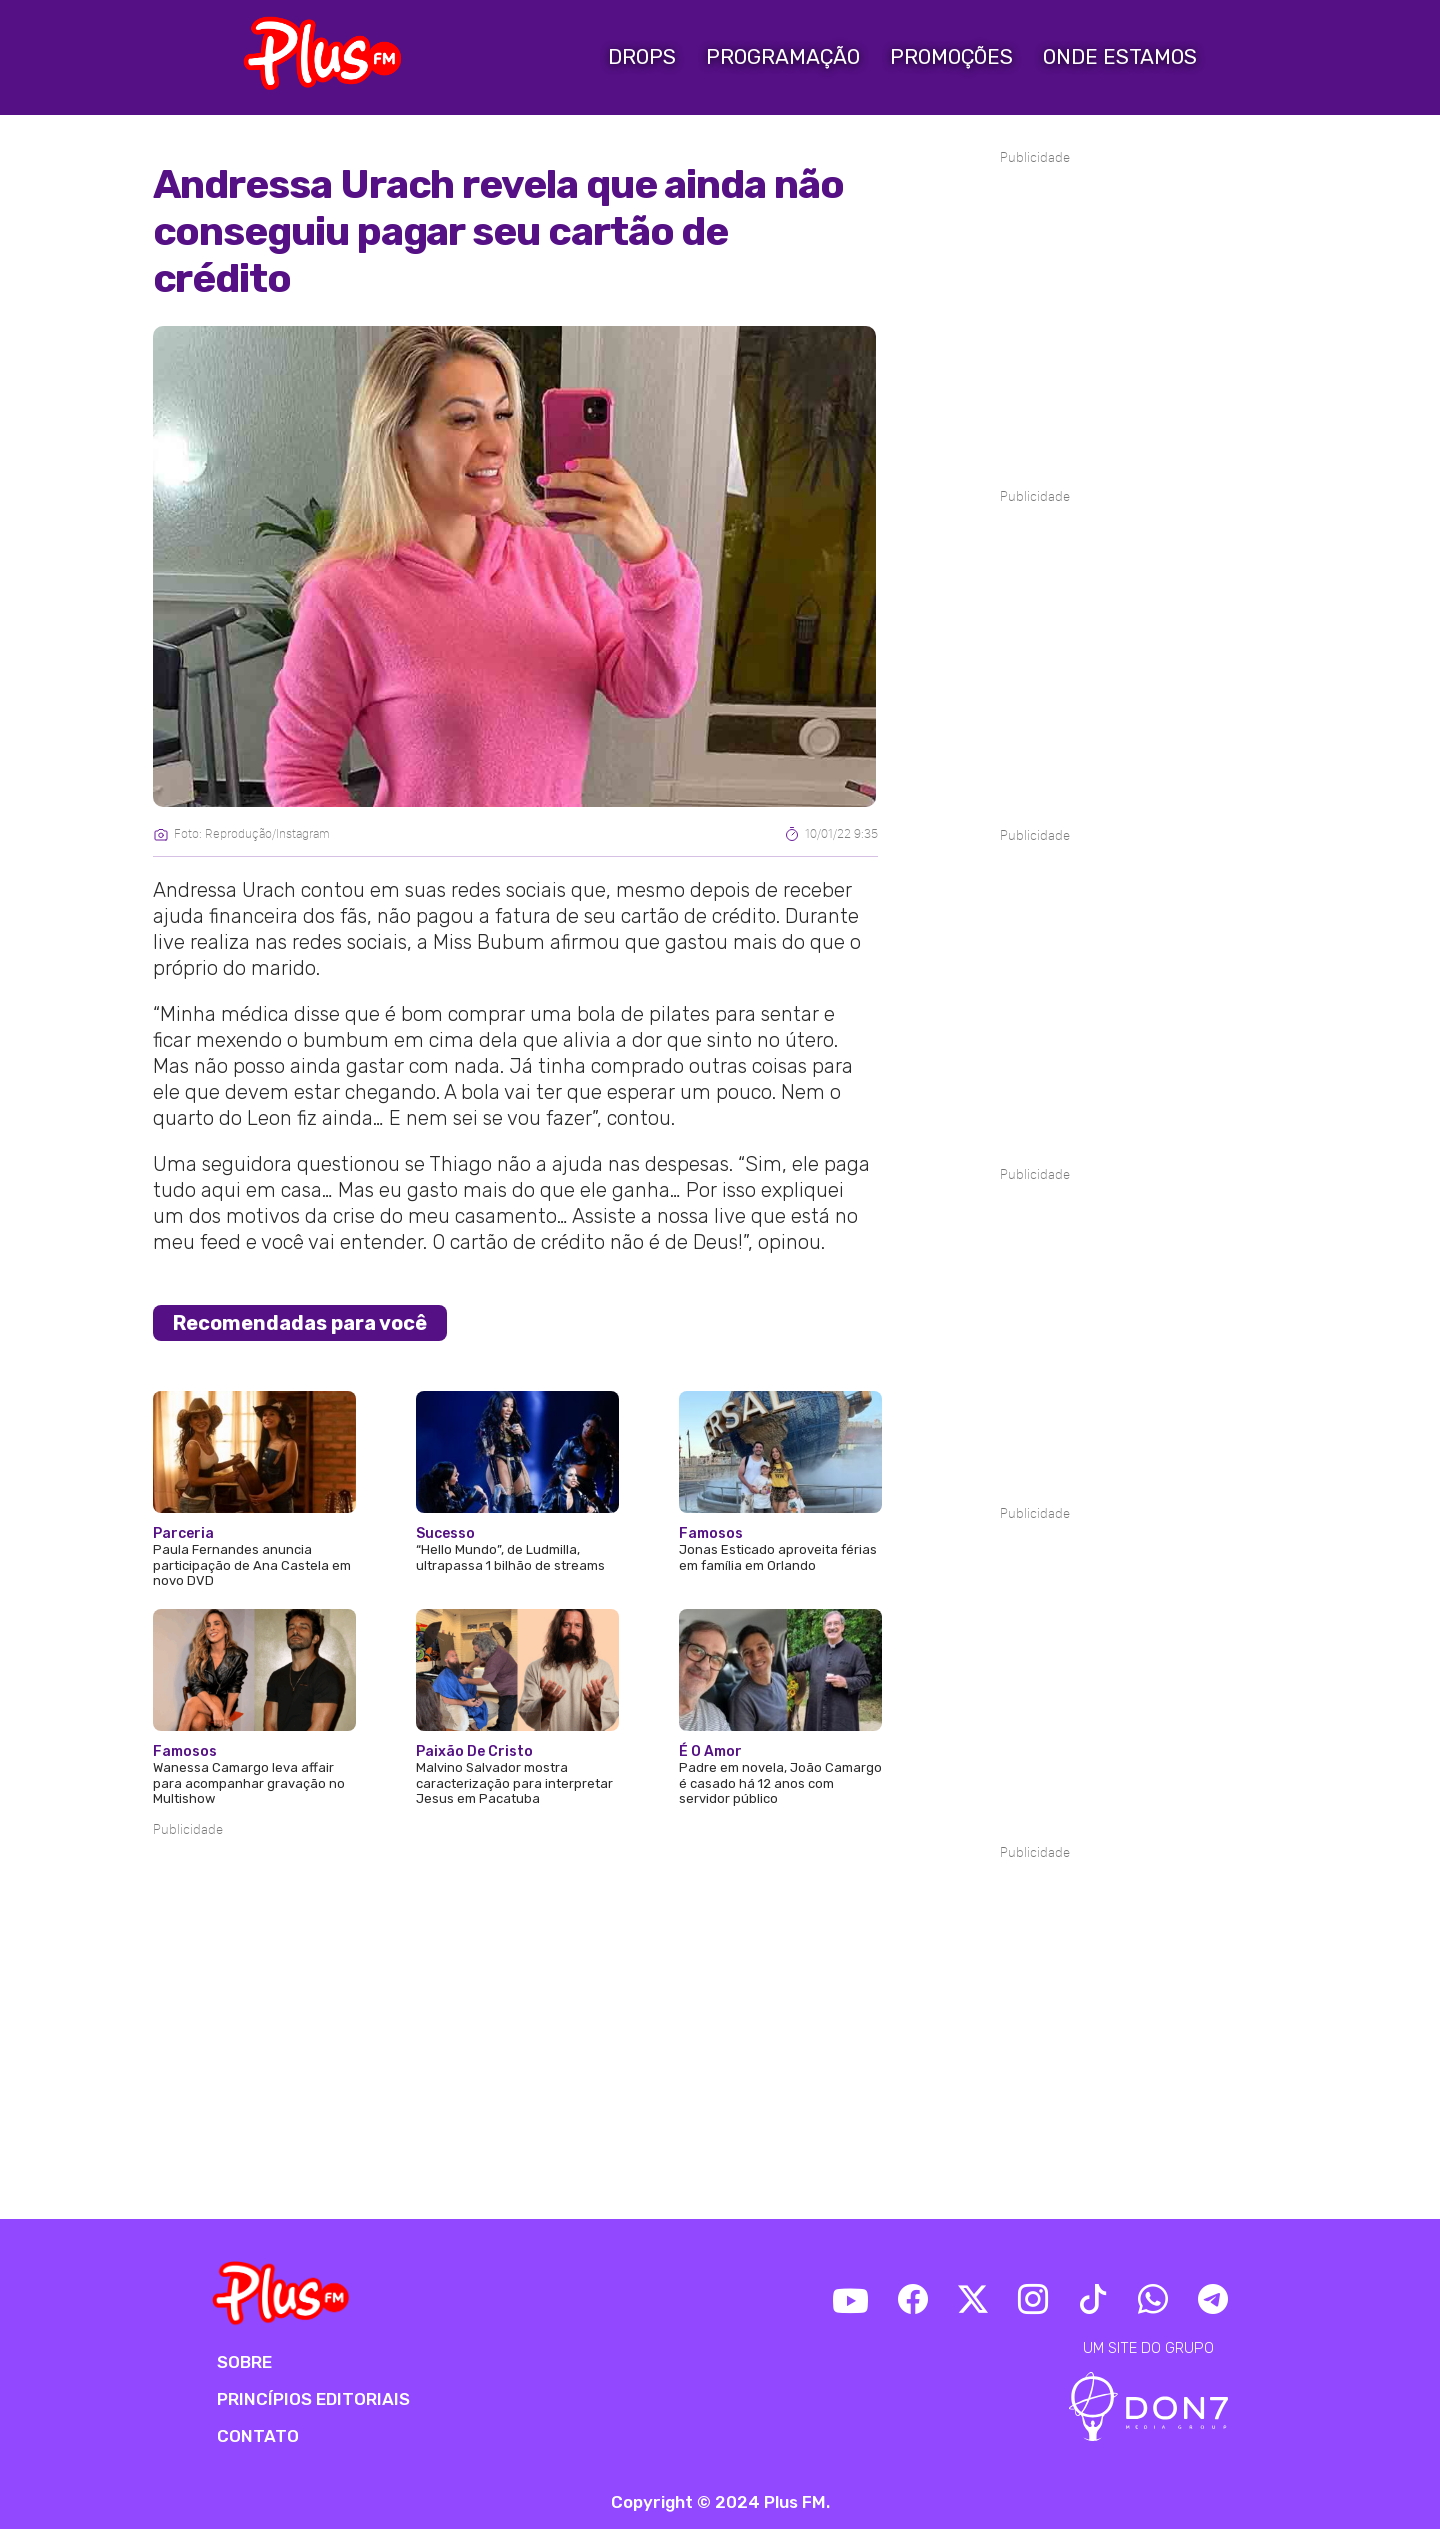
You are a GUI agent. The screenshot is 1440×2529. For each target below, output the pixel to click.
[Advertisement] (515, 1901)
